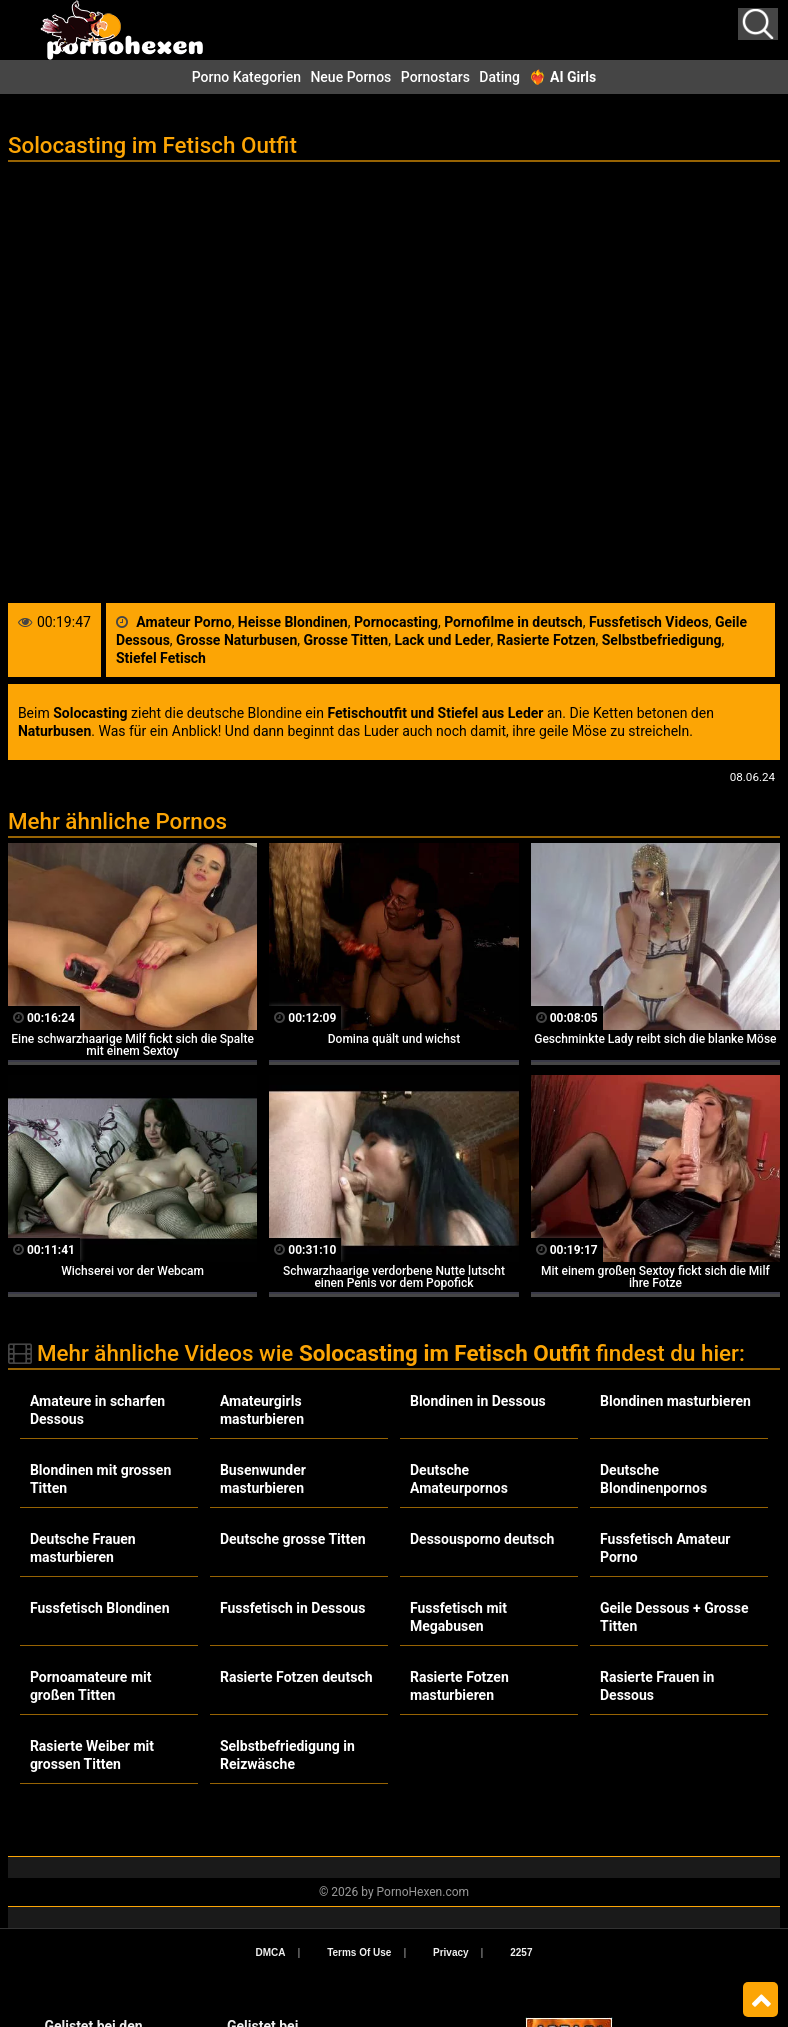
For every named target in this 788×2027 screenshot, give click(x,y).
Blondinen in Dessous (478, 1401)
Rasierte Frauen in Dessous (657, 1686)
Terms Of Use (359, 1952)
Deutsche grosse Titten (293, 1539)
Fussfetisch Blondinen (100, 1608)
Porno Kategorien (246, 77)
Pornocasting (396, 622)
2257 (521, 1952)
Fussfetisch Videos (649, 622)
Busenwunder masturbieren (263, 1479)
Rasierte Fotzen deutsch (296, 1677)
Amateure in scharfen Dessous (97, 1410)
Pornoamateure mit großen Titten (91, 1686)
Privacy (451, 1952)
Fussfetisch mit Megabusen (458, 1617)
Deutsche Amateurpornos (459, 1479)
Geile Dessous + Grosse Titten (674, 1617)
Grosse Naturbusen (236, 640)
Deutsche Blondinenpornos (653, 1479)
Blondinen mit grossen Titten (100, 1479)
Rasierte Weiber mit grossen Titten (92, 1755)
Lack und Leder (442, 640)
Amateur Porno (183, 622)
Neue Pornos (350, 77)
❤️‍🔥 (562, 77)
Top (760, 2000)
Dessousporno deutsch (482, 1539)
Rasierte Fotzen (546, 640)
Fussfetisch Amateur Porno (665, 1548)
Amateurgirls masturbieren (262, 1410)
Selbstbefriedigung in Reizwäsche (287, 1755)
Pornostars (435, 77)
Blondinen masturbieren (675, 1401)
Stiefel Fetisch (161, 658)
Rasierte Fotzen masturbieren (459, 1686)
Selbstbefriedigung (662, 640)
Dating (499, 77)
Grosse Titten (346, 640)
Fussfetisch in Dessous (292, 1608)
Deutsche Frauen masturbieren (83, 1548)
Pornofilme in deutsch (513, 622)
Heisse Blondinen (293, 622)
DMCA (271, 1952)
